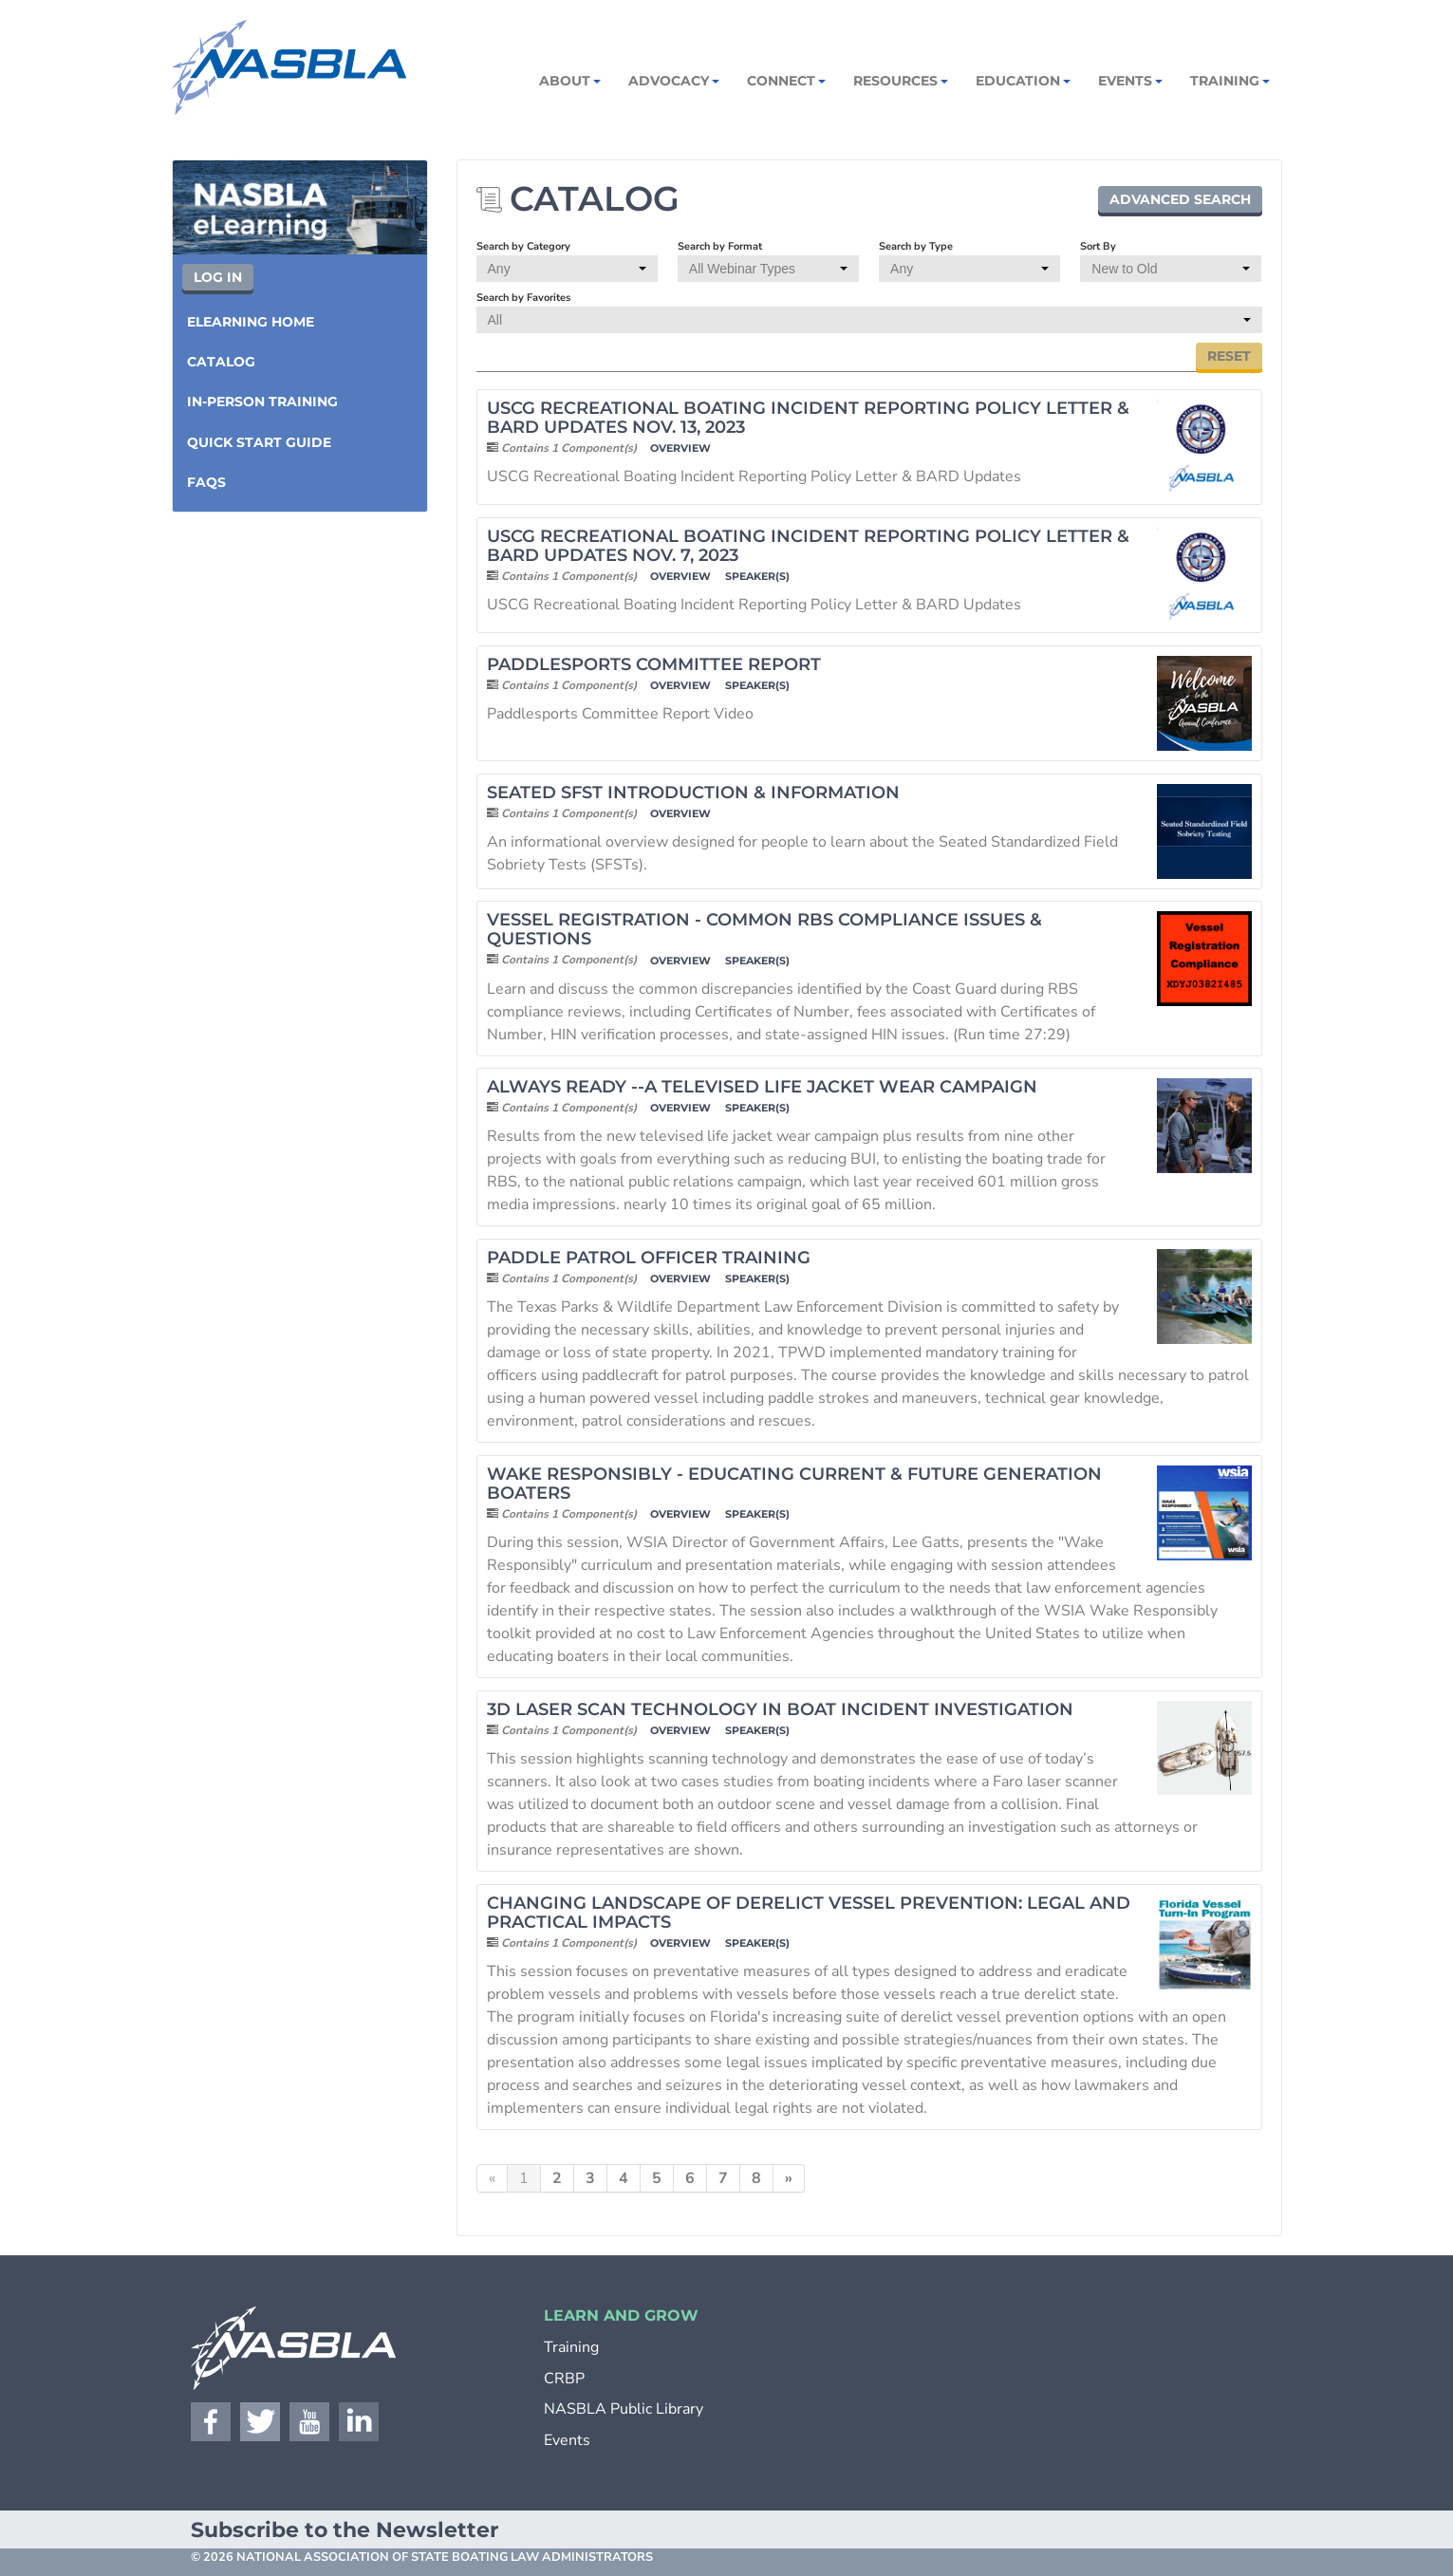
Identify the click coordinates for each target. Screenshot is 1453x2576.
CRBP (564, 2378)
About (568, 80)
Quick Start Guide (259, 442)
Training (1228, 80)
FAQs (206, 482)
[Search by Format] (768, 268)
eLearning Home (250, 321)
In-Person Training (262, 401)
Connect (785, 80)
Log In (218, 277)
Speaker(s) (757, 576)
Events (1129, 80)
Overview (680, 448)
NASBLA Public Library (623, 2409)
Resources (899, 80)
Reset (1229, 355)
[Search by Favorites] (869, 320)
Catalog (221, 361)
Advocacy (672, 80)
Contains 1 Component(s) (569, 448)
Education (1022, 80)
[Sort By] (1170, 268)
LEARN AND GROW (621, 2315)
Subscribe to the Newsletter (344, 2529)
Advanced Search (1180, 199)
